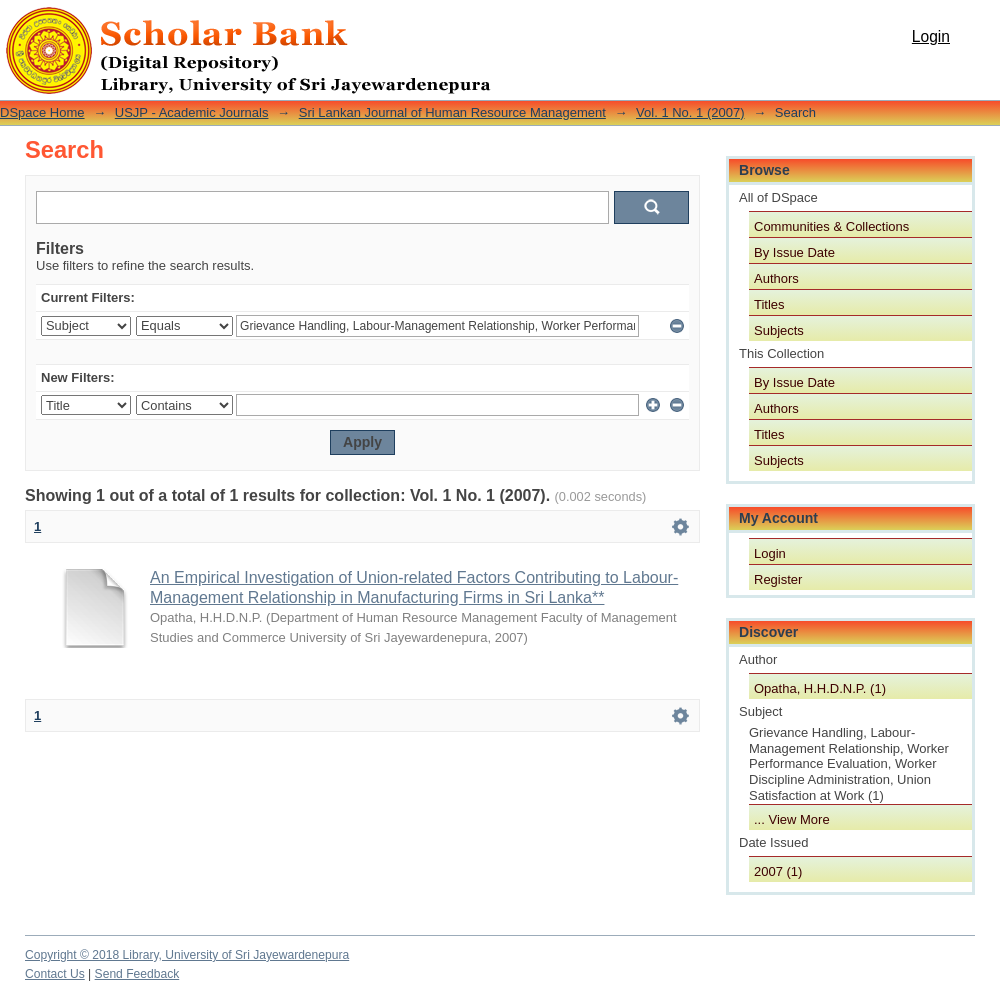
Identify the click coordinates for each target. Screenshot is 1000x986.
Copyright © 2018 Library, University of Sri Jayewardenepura (187, 955)
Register (778, 579)
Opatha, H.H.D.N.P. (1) (820, 688)
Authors (776, 278)
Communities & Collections (831, 226)
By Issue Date (794, 252)
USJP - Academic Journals (192, 112)
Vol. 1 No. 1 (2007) (690, 112)
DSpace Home (42, 112)
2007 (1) (778, 871)
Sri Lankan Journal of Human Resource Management (452, 112)
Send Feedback (137, 974)
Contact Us (55, 974)
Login (931, 36)
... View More (792, 819)
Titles (769, 304)
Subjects (779, 330)
